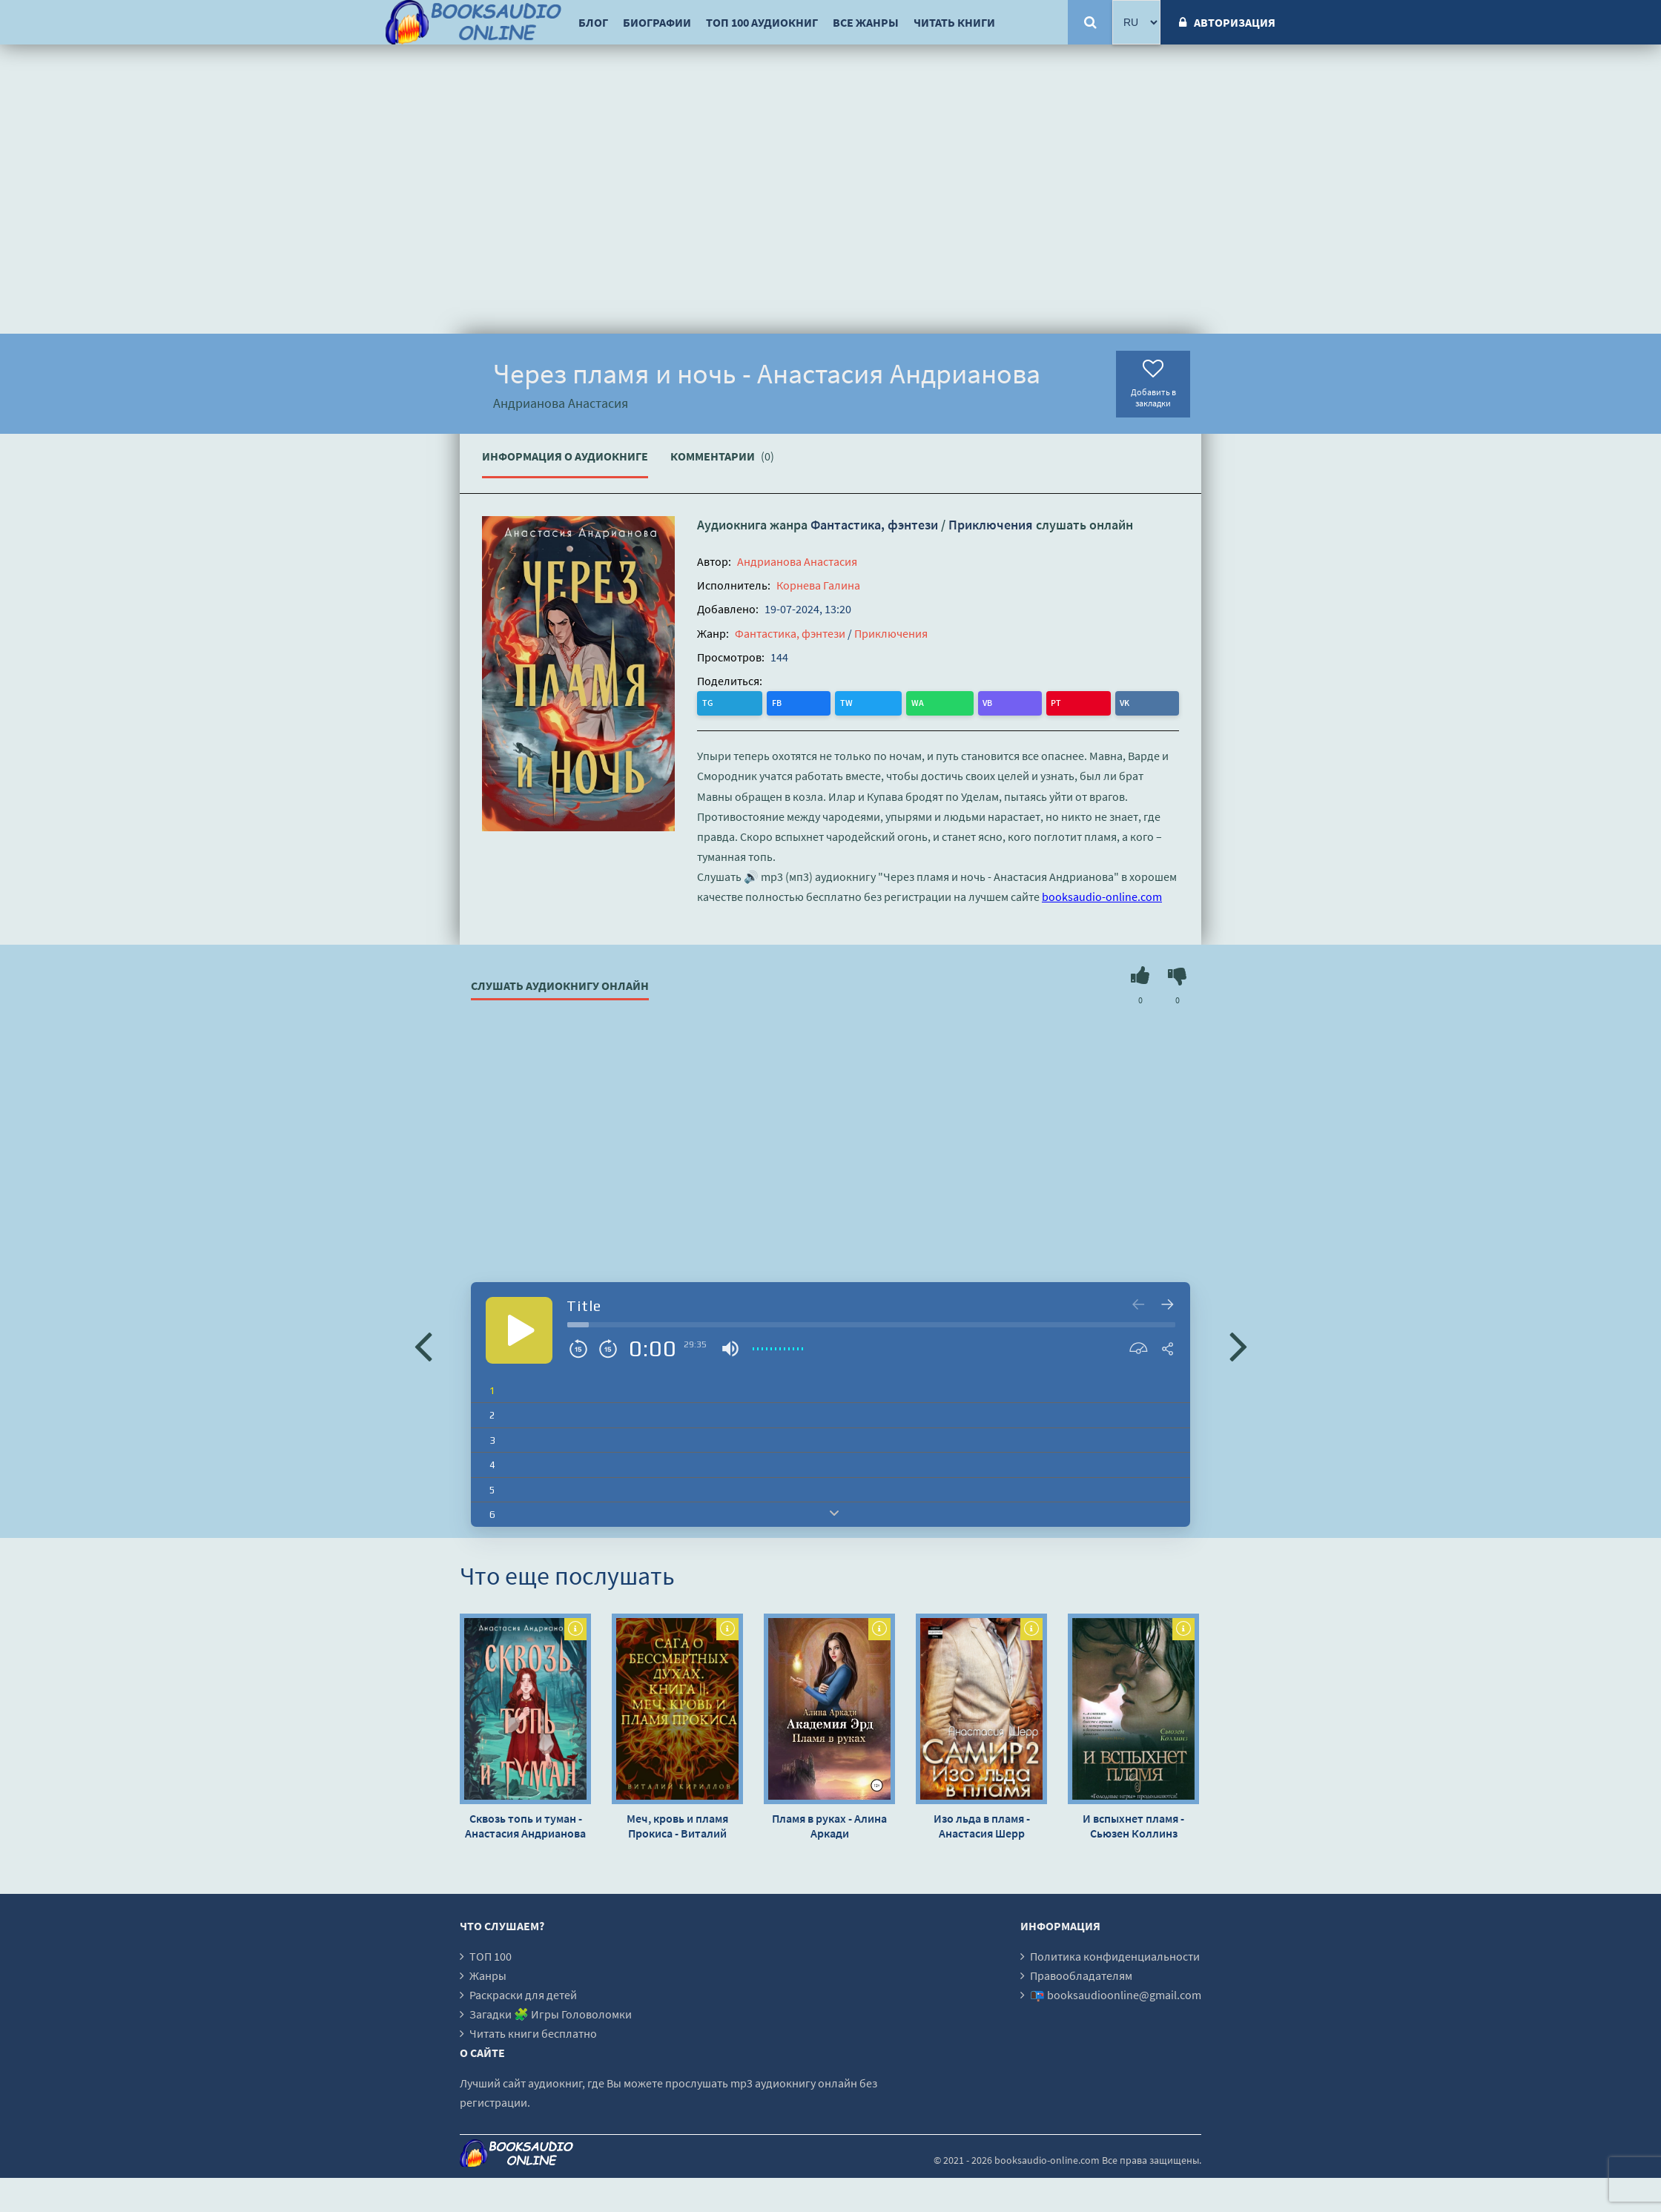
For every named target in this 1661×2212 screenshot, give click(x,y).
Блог (593, 22)
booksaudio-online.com (1102, 895)
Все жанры (866, 22)
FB (739, 701)
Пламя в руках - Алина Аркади (829, 1823)
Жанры (487, 1973)
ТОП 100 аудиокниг (762, 22)
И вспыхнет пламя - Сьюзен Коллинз (1133, 1823)
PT (861, 701)
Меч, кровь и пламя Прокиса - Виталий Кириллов (677, 1823)
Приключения (990, 524)
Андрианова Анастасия (797, 561)
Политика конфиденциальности (1115, 1954)
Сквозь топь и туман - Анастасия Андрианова (525, 1823)
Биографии (657, 22)
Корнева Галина (818, 585)
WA (802, 701)
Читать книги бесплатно (533, 2031)
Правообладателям (1081, 1973)
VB (832, 701)
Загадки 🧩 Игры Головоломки (550, 2011)
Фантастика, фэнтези (874, 524)
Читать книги (954, 22)
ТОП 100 (490, 1954)
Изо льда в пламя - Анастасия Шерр (982, 1823)
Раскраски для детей (523, 1992)
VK (891, 701)
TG (710, 701)
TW (770, 701)
